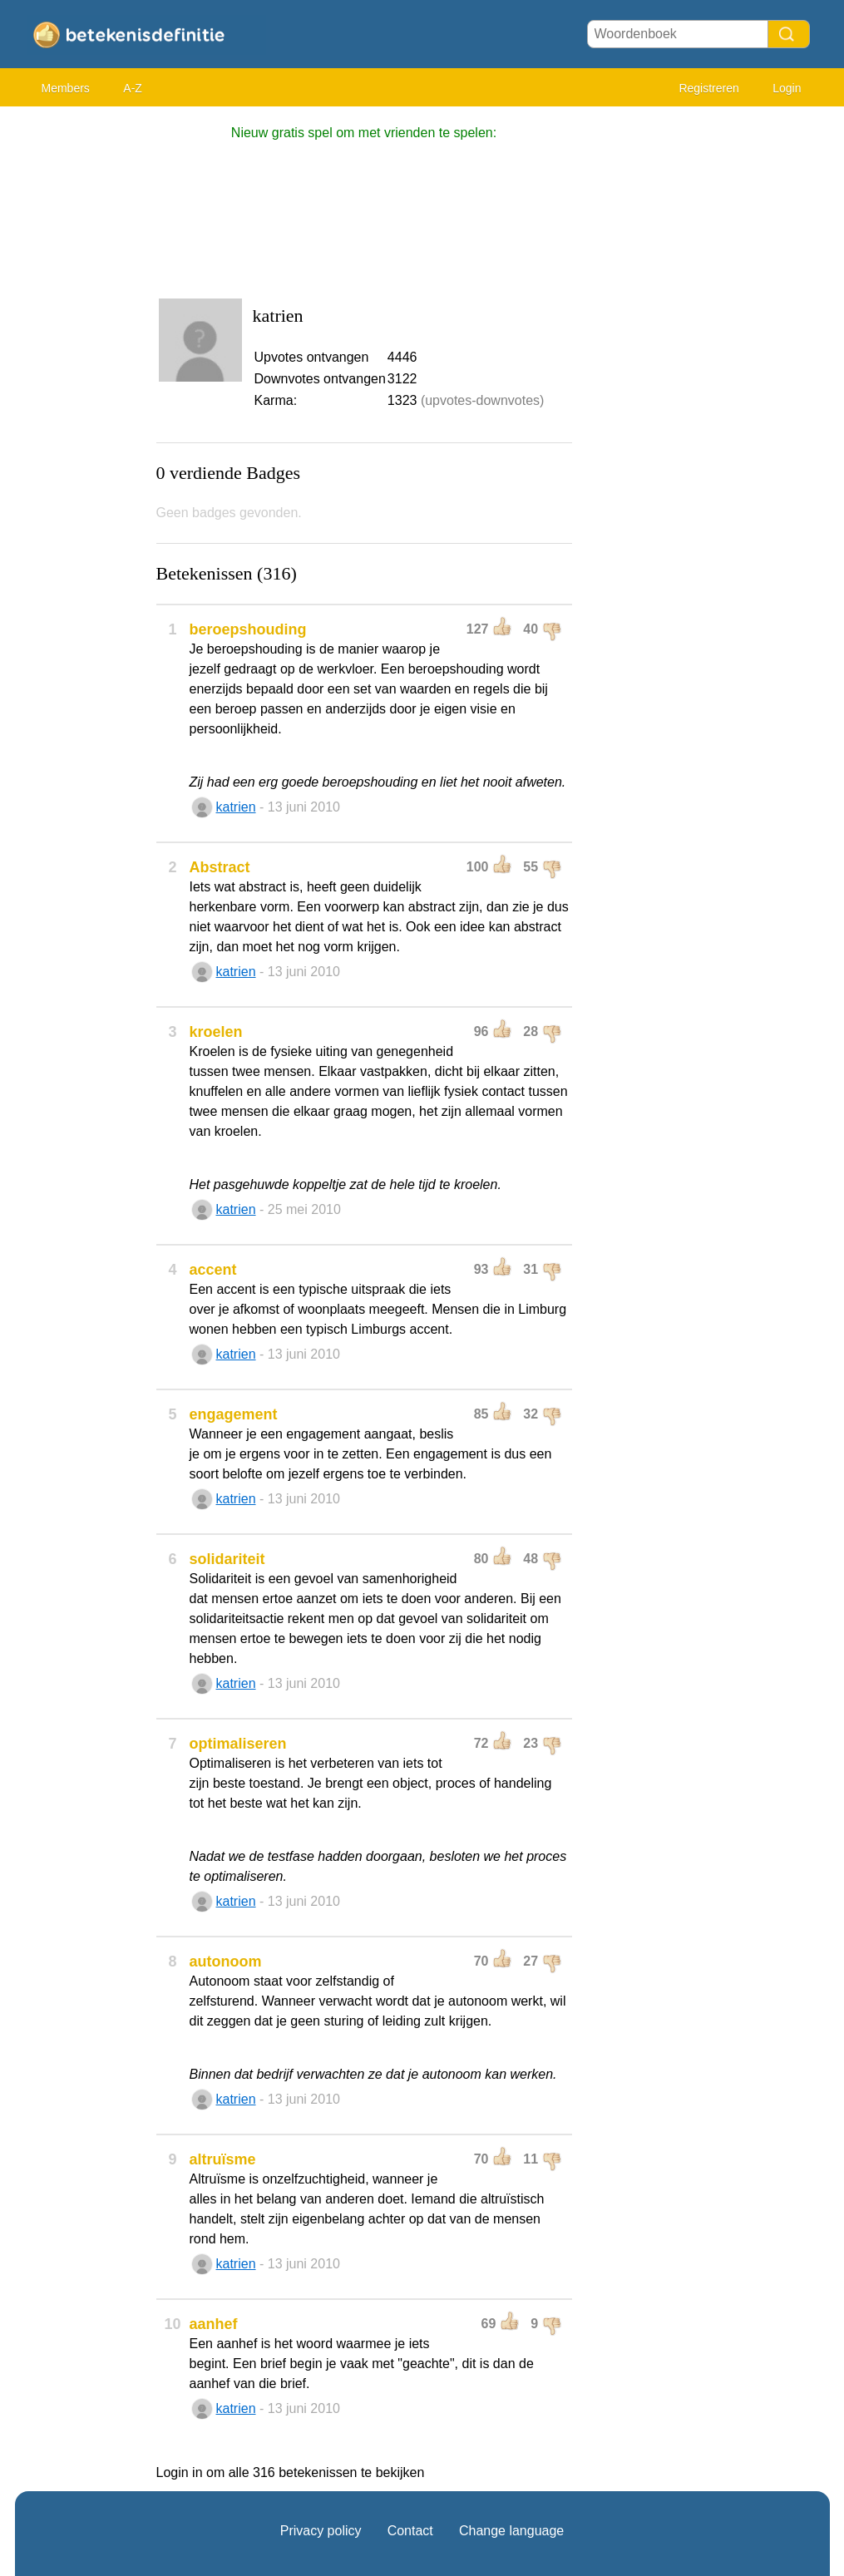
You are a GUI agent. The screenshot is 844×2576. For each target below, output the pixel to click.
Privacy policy (321, 2531)
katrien (236, 807)
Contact (410, 2531)
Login (786, 88)
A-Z (132, 88)
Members (66, 88)
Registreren (708, 88)
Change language (511, 2531)
